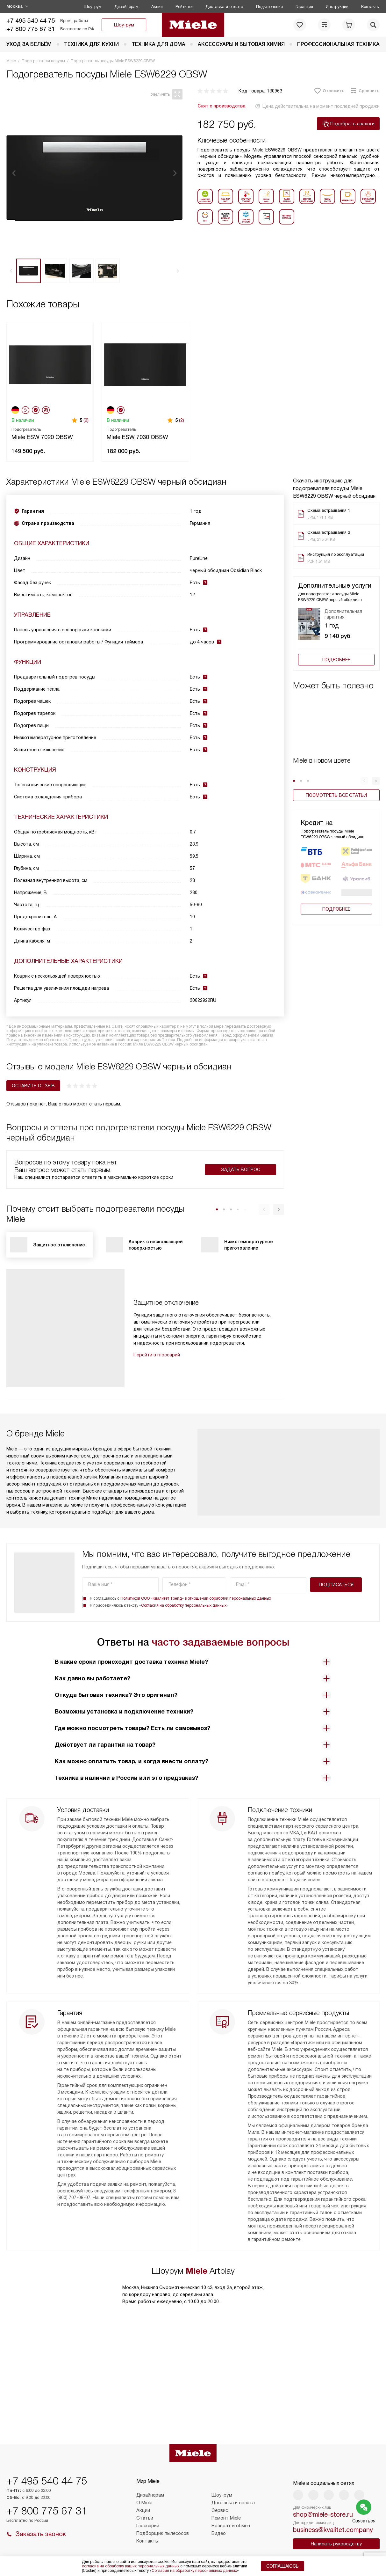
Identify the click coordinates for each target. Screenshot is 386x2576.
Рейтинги (184, 6)
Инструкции (337, 6)
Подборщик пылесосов (162, 2533)
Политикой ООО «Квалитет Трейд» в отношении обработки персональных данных (195, 1598)
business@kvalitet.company (333, 2529)
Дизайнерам (126, 6)
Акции (157, 6)
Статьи (144, 2518)
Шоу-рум (93, 6)
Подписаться (336, 1584)
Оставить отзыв (33, 1085)
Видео (218, 2533)
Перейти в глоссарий (156, 1354)
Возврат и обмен (230, 2525)
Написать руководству (336, 2543)
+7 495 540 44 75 (30, 20)
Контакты (370, 6)
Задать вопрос (240, 1169)
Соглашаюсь (282, 2566)
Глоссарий (147, 2525)
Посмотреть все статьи (336, 795)
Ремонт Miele (226, 2518)
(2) (86, 420)
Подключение (269, 6)
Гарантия (304, 6)
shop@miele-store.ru (323, 2514)
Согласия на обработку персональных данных (183, 1605)
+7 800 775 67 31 (30, 29)
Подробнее (336, 659)
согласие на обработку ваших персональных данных (130, 2566)
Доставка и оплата (224, 6)
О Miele (144, 2502)
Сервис (219, 2510)
